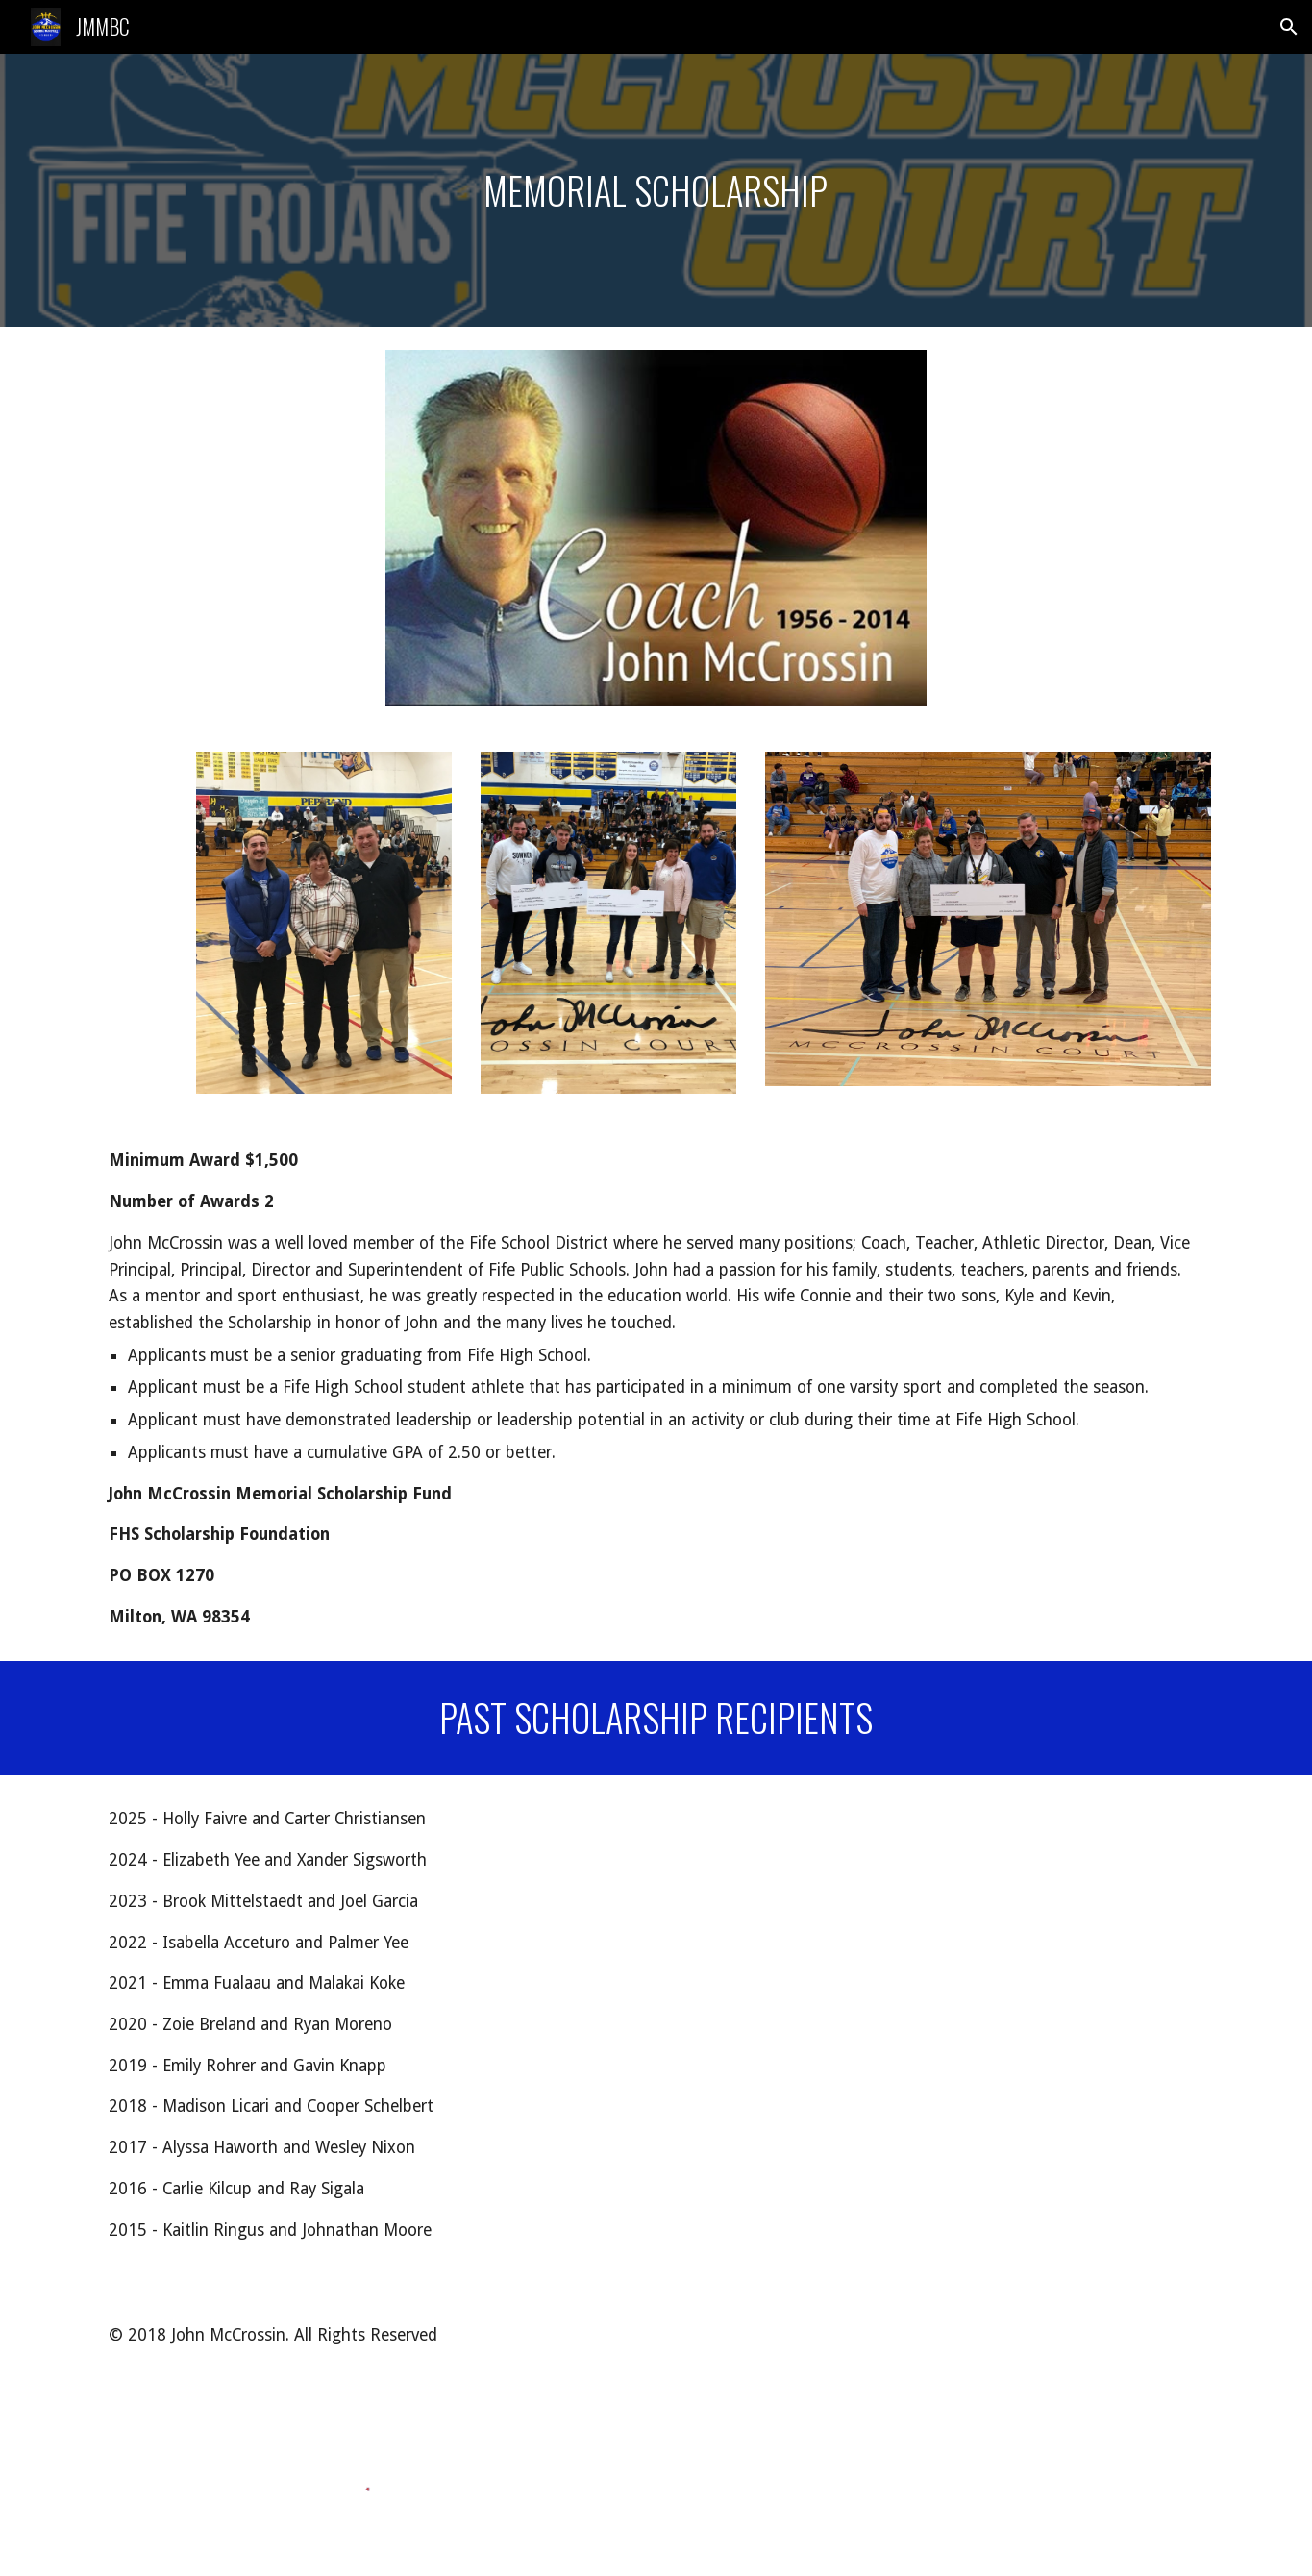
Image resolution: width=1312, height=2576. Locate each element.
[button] (1289, 27)
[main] (656, 190)
